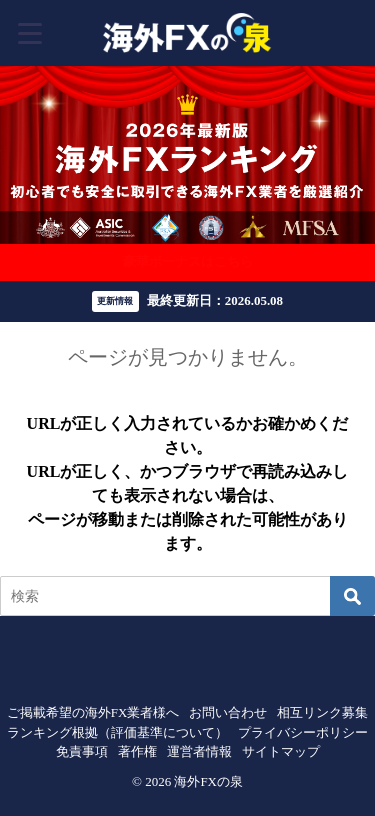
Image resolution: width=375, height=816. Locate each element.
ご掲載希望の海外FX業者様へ (93, 712)
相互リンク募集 (322, 712)
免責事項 (82, 751)
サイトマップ (281, 751)
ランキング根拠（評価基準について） (117, 732)
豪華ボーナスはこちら (188, 261)
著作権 (137, 751)
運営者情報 (199, 751)
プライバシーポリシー (303, 732)
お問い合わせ (228, 712)
